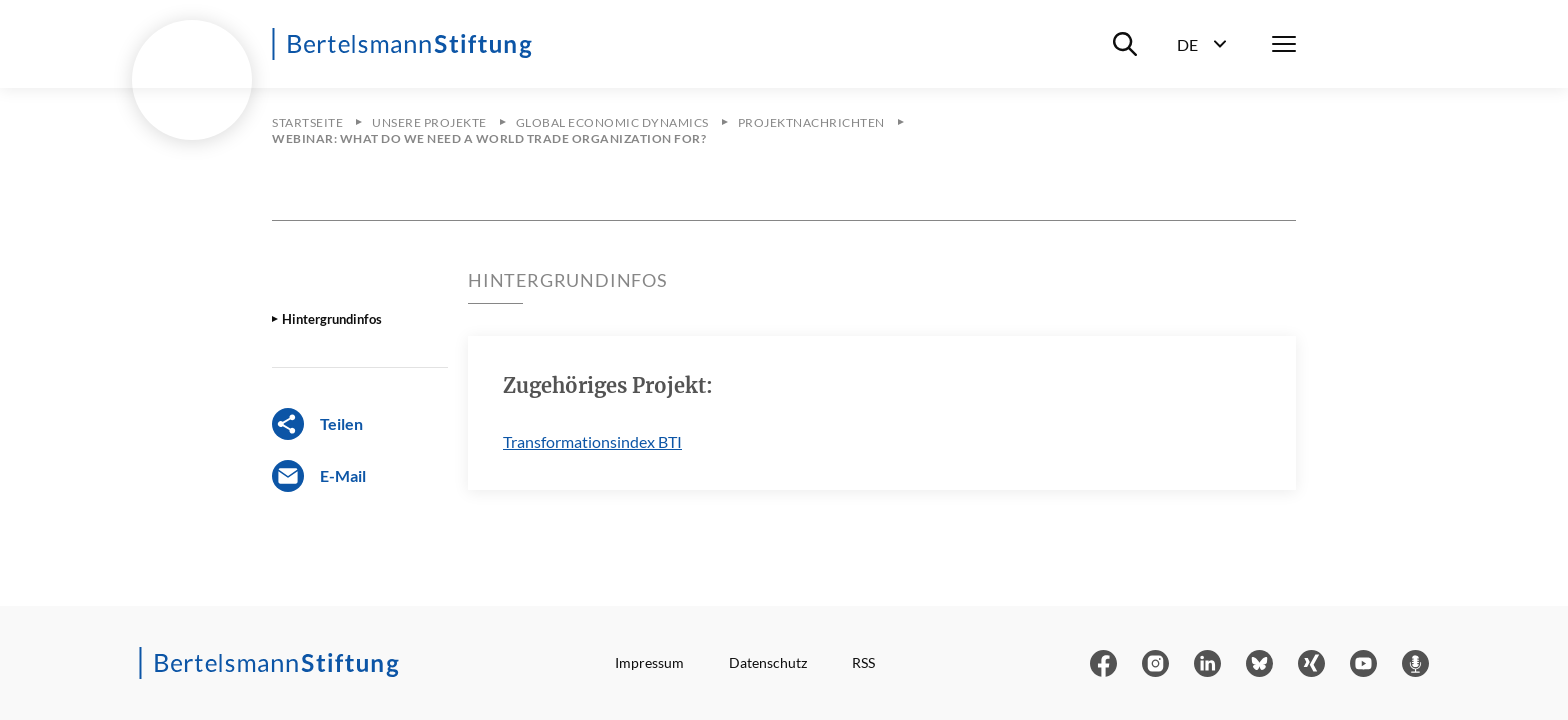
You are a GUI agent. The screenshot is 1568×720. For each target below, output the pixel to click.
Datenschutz (768, 662)
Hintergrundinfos (332, 319)
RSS (863, 662)
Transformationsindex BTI (592, 441)
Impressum (649, 662)
